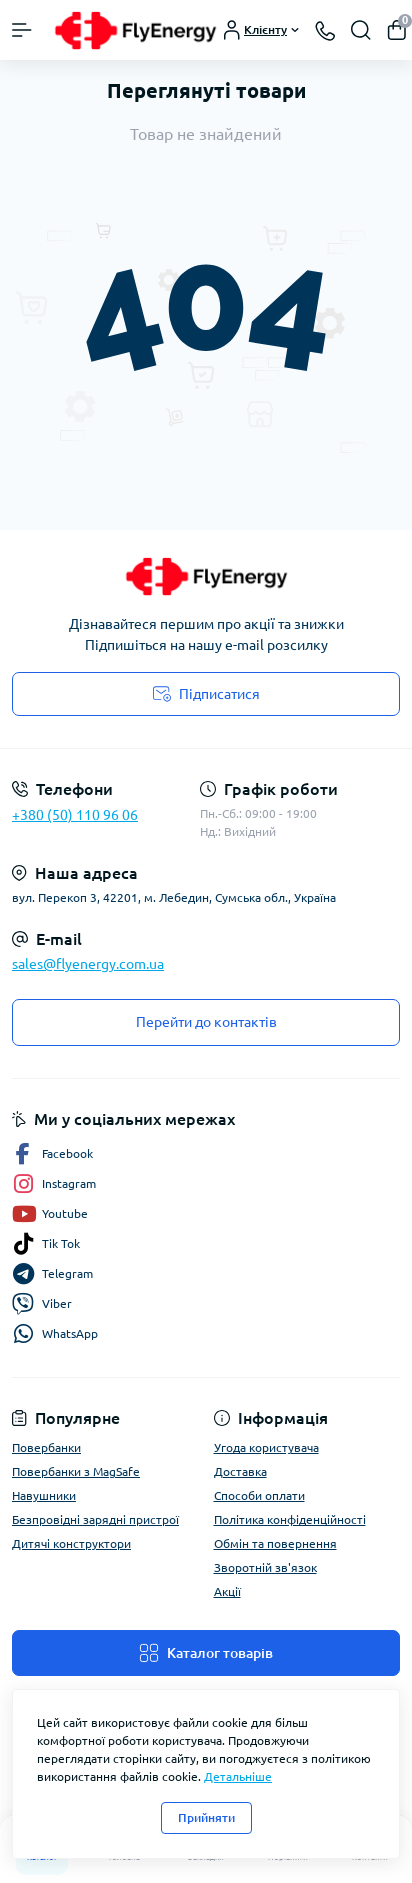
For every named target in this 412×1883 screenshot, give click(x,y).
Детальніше (238, 1776)
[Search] (361, 30)
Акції (227, 1591)
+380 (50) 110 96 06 (75, 815)
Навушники (44, 1495)
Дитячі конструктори (71, 1543)
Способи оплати (259, 1495)
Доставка (240, 1471)
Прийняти (206, 1817)
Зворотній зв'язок (265, 1567)
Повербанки (46, 1447)
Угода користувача (266, 1447)
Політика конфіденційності (290, 1519)
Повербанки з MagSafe (76, 1471)
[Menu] (22, 30)
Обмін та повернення (275, 1543)
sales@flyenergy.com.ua (88, 964)
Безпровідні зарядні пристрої (95, 1519)
